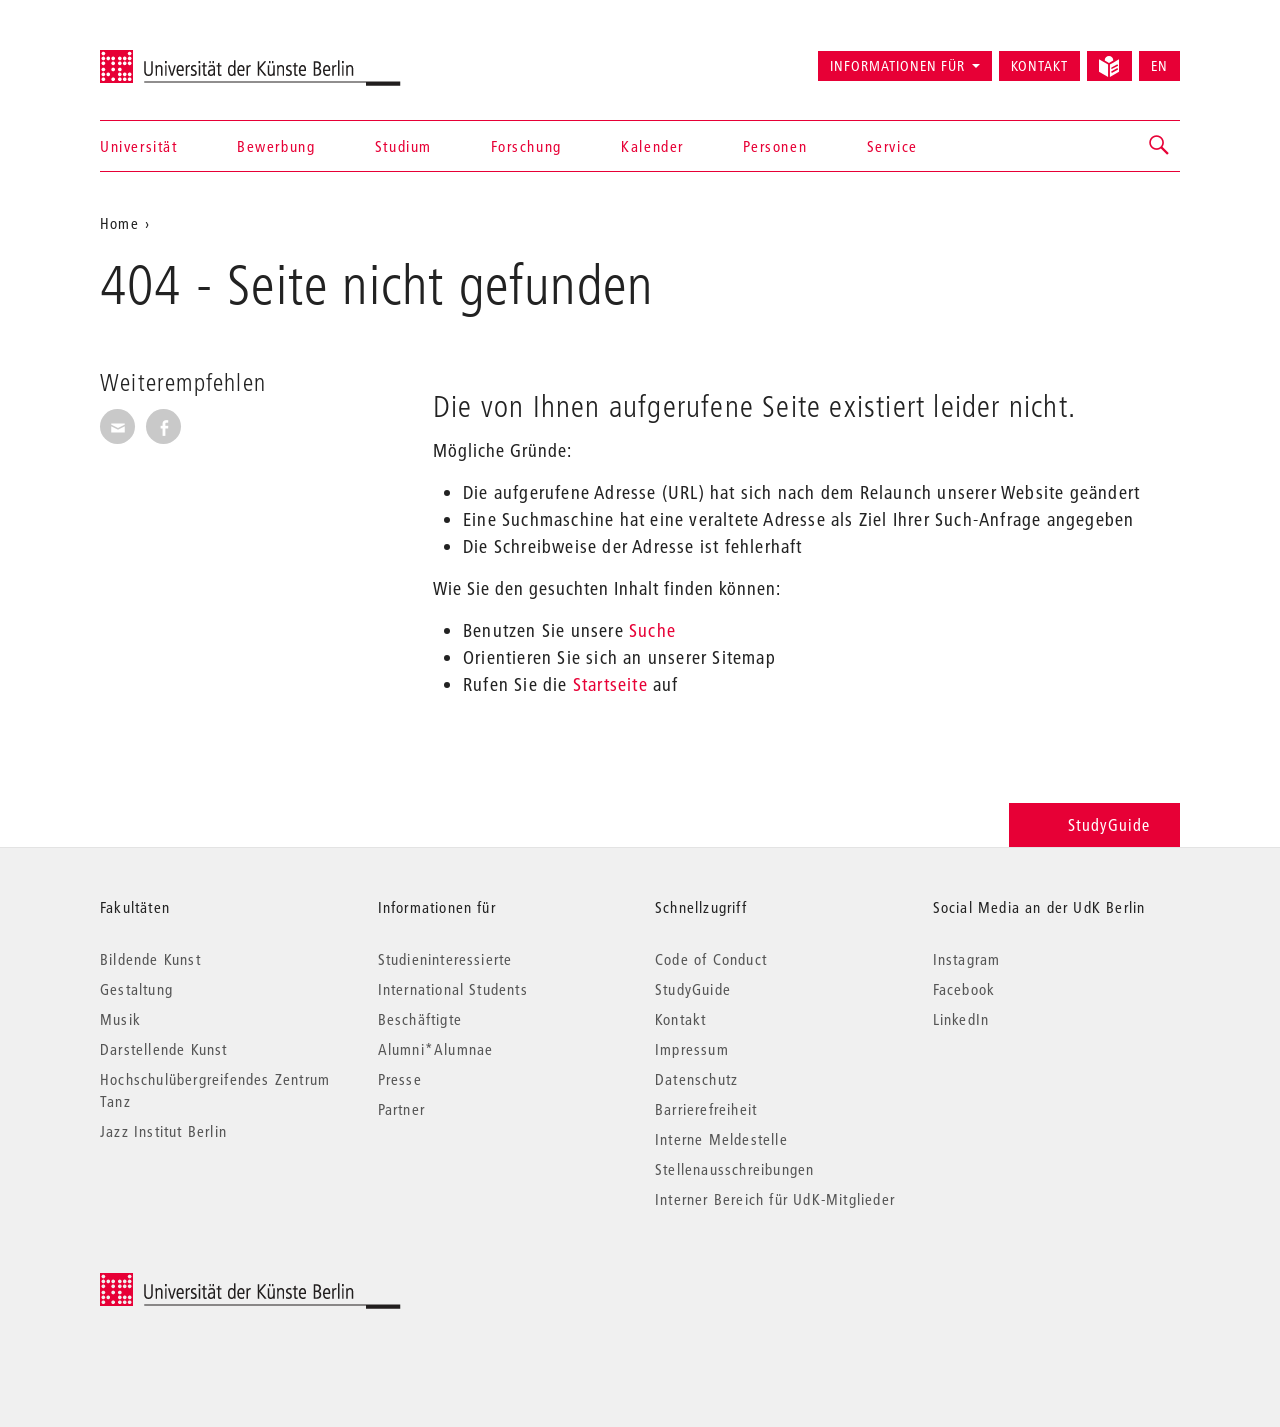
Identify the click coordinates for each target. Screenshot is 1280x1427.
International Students (453, 989)
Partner (401, 1109)
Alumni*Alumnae (436, 1049)
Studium (403, 146)
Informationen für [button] (897, 66)
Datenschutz (696, 1079)
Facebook (964, 989)
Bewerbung (276, 146)
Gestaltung (136, 989)
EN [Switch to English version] (1159, 66)
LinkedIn (961, 1019)
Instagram (967, 959)
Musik (120, 1019)
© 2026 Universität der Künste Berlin (204, 1283)
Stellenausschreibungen (734, 1169)
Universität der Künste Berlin (178, 57)
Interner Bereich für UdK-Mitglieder (775, 1199)
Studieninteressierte (445, 959)
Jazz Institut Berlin (163, 1131)
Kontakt (1039, 66)
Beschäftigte (420, 1019)
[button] (1160, 146)
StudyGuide (1094, 824)
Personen (775, 146)
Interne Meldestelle (721, 1139)
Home (119, 223)
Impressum (692, 1049)
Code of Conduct (711, 959)
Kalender (652, 146)
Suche (652, 630)
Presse (400, 1079)
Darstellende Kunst (164, 1049)
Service (892, 146)
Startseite (610, 684)
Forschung (526, 146)
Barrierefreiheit (706, 1109)
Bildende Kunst (150, 959)
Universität (139, 146)
